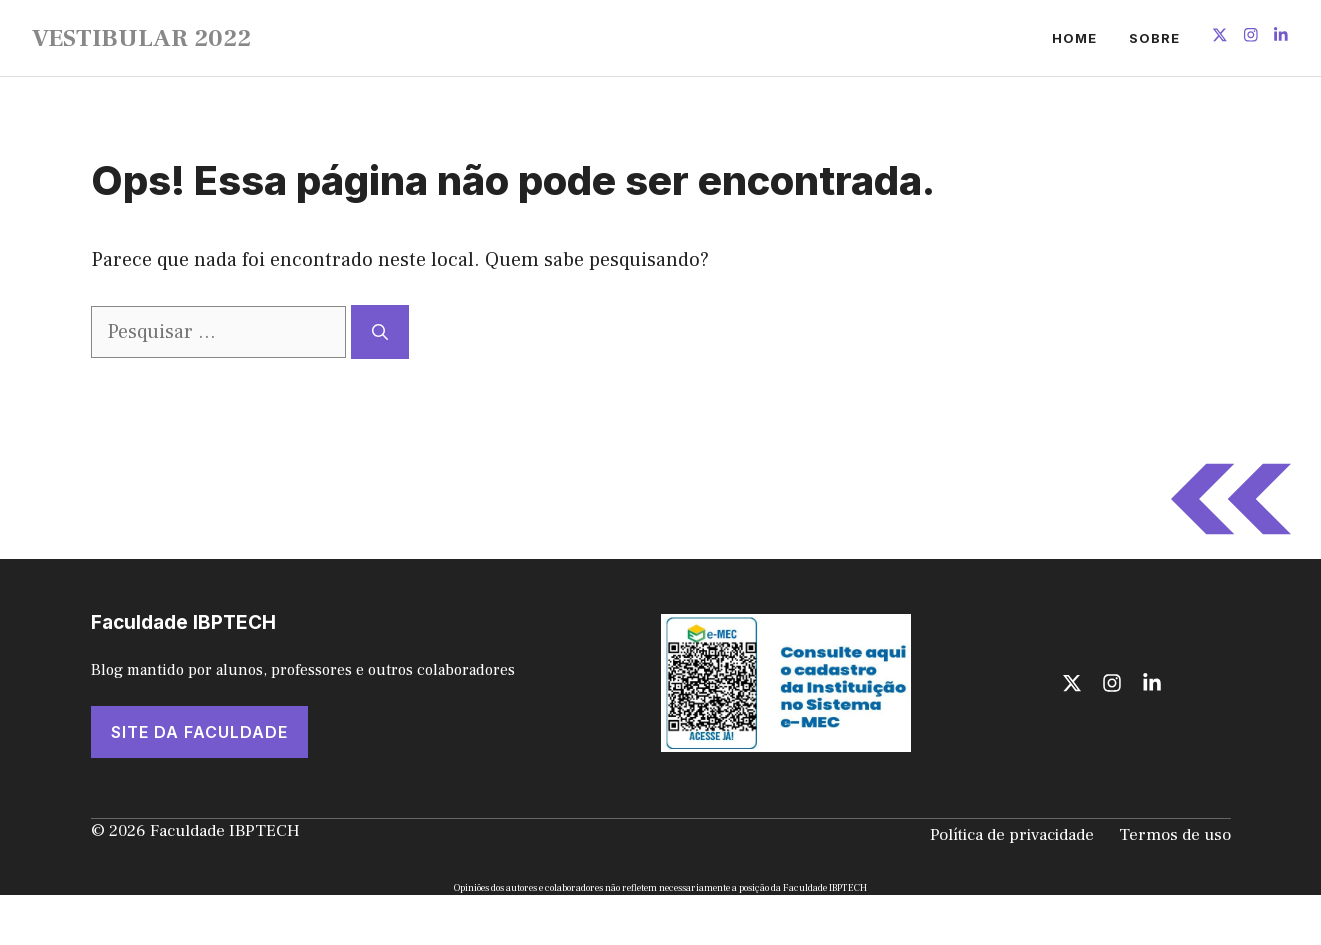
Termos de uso (1175, 835)
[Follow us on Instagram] (1251, 37)
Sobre (1154, 38)
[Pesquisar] (380, 332)
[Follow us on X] (1220, 37)
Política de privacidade (1012, 835)
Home (1074, 38)
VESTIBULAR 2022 (141, 38)
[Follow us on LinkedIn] (1281, 37)
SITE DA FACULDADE (199, 732)
